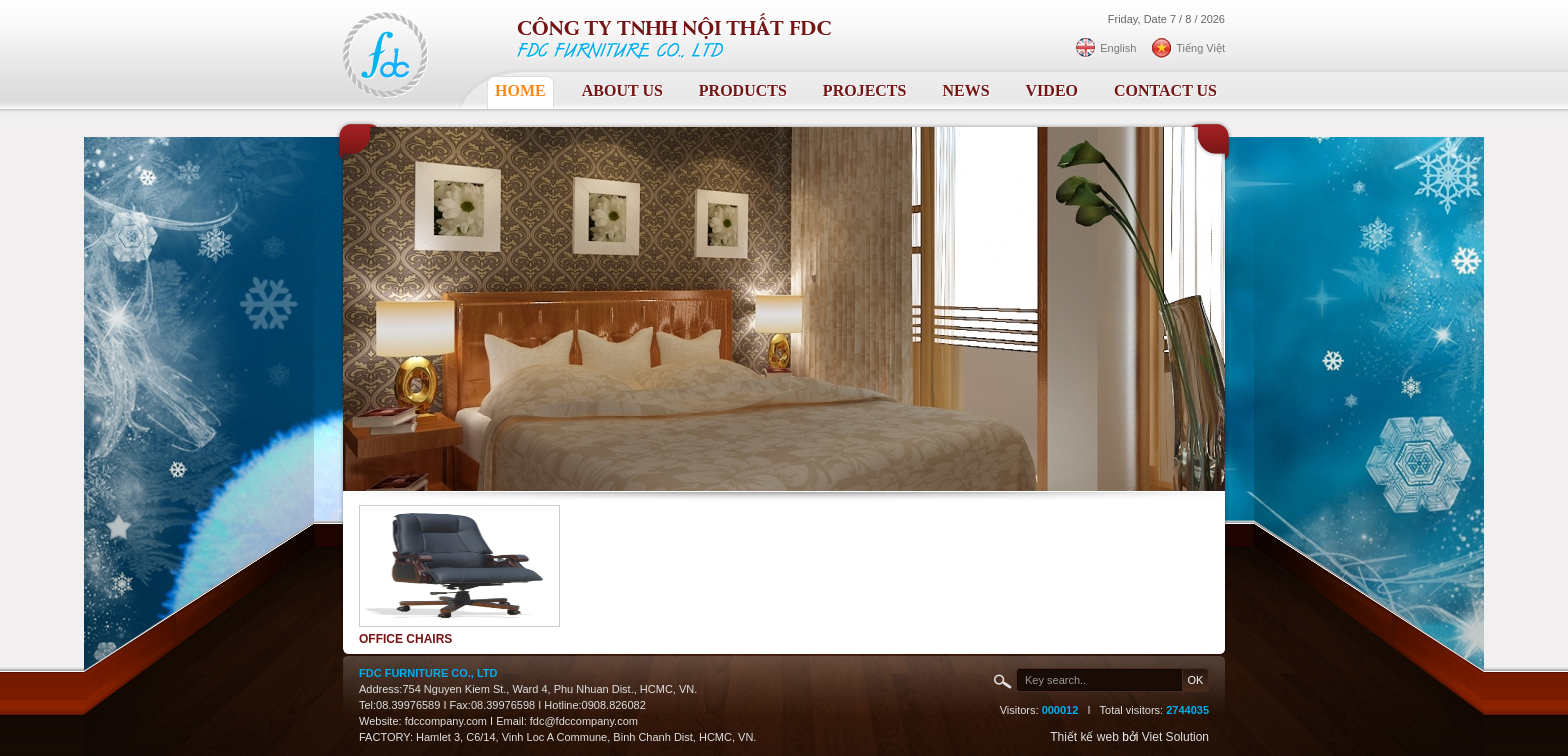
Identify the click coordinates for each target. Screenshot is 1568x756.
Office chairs (405, 639)
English (1118, 48)
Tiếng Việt (1200, 48)
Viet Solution (1175, 737)
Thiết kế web (1084, 737)
